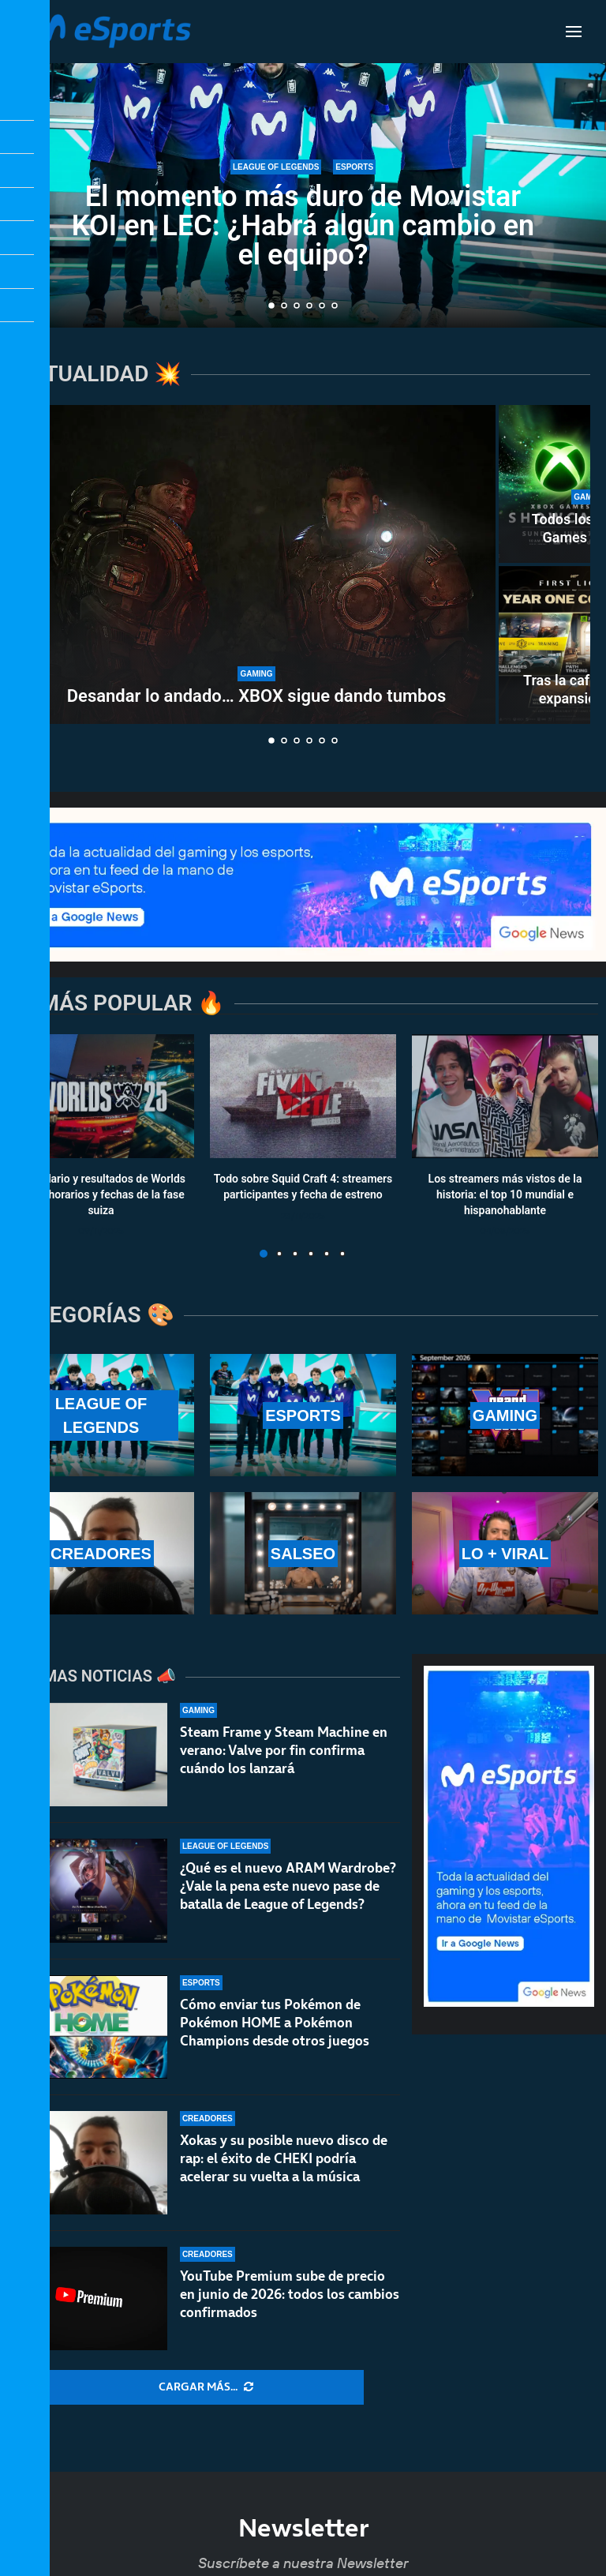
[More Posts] (206, 2387)
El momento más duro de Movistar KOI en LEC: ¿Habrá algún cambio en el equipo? (303, 226)
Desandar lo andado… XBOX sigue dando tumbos (256, 696)
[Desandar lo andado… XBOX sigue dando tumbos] (256, 564)
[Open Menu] (574, 31)
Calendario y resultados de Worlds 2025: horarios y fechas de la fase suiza (101, 1195)
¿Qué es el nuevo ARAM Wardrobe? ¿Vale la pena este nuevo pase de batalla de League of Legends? (288, 1886)
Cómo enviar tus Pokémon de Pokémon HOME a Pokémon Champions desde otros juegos (274, 2022)
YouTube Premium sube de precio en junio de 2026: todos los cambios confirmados (289, 2294)
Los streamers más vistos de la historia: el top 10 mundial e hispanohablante (505, 1195)
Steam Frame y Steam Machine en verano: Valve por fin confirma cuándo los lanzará (283, 1750)
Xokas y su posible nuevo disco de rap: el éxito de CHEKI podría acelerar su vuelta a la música (283, 2158)
